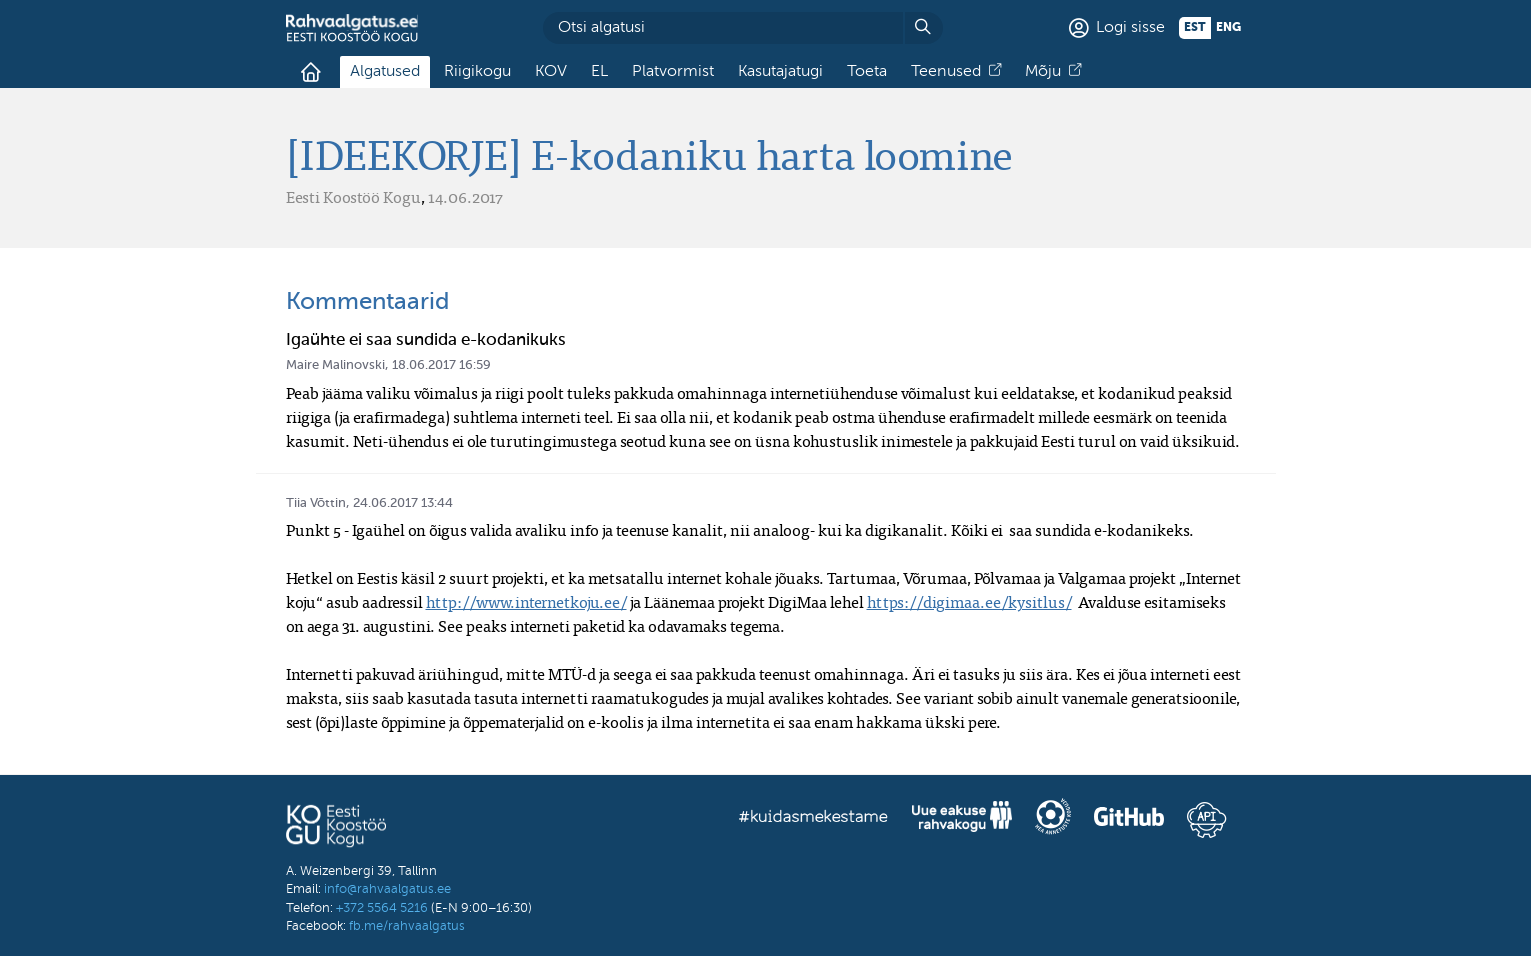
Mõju (1043, 72)
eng (1228, 28)
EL (599, 72)
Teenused (946, 72)
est (1195, 28)
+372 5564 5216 (382, 908)
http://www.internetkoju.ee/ (526, 602)
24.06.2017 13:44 (403, 503)
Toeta (867, 72)
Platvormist (673, 72)
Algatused (385, 72)
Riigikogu (477, 72)
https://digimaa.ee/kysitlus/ (969, 602)
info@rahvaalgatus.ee (387, 889)
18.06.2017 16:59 (441, 365)
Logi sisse (1130, 28)
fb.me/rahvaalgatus (407, 926)
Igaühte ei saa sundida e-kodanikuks (426, 340)
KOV (551, 72)
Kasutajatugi (780, 72)
